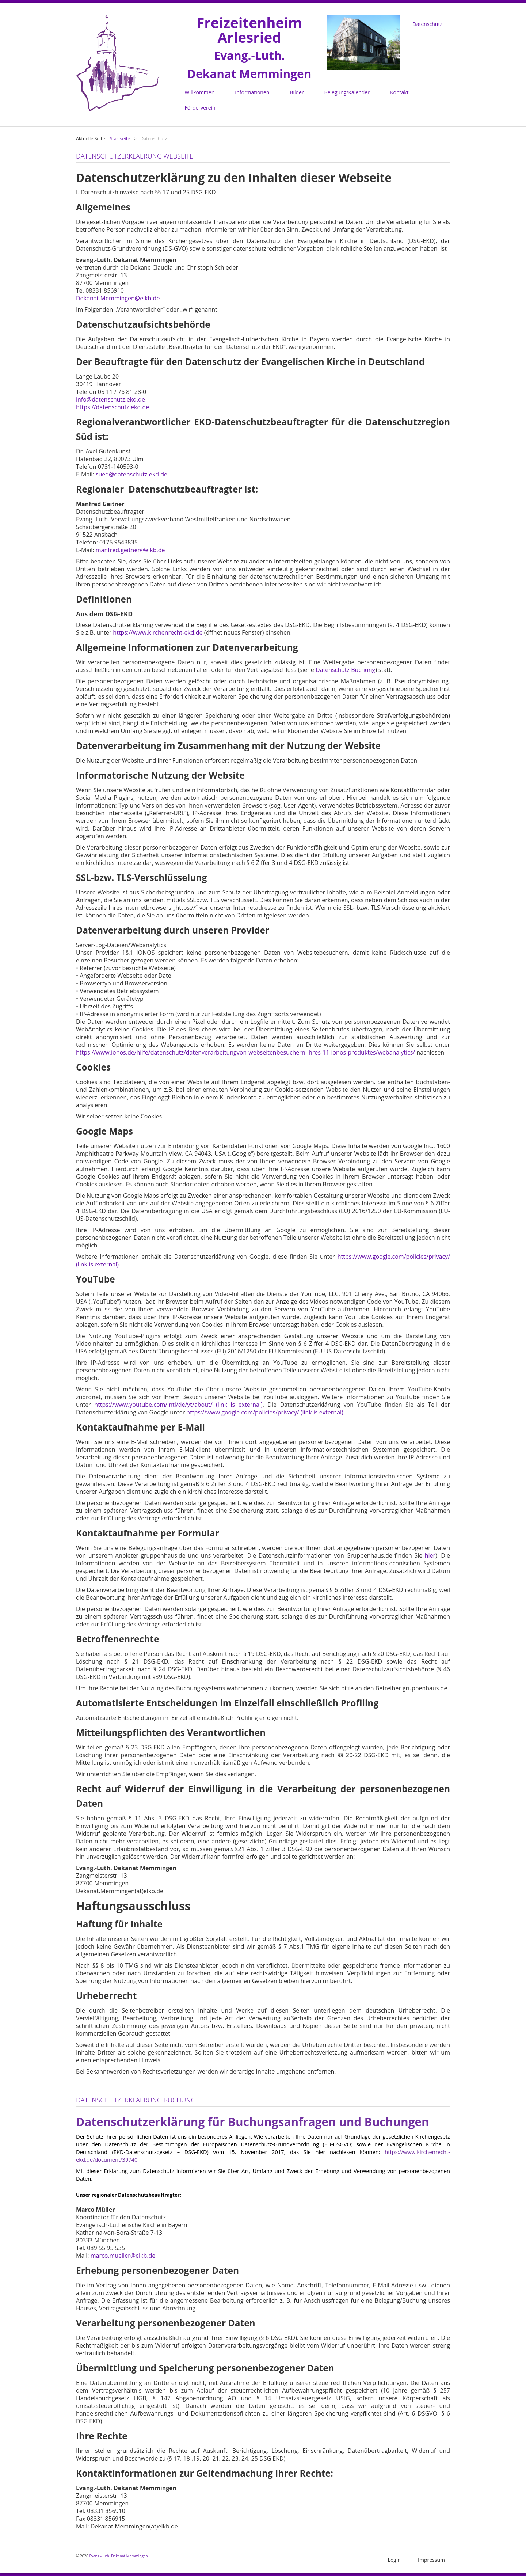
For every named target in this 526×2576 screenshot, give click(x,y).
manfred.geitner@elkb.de (130, 550)
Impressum (431, 2559)
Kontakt (399, 92)
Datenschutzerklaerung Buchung (137, 2099)
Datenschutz (427, 23)
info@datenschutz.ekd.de (110, 399)
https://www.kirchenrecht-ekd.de (157, 632)
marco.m (103, 2255)
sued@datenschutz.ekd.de (131, 474)
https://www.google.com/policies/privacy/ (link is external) (264, 1412)
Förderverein (200, 107)
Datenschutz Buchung (345, 669)
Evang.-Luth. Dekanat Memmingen (118, 2555)
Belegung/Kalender (347, 92)
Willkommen (200, 92)
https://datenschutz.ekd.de (112, 407)
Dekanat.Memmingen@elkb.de (118, 298)
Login (394, 2559)
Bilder (297, 92)
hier (430, 1555)
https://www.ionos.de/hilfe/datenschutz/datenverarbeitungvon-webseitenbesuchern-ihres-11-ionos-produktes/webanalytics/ (245, 1052)
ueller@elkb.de (135, 2255)
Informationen (252, 92)
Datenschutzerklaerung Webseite (136, 155)
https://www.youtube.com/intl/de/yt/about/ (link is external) (178, 1404)
